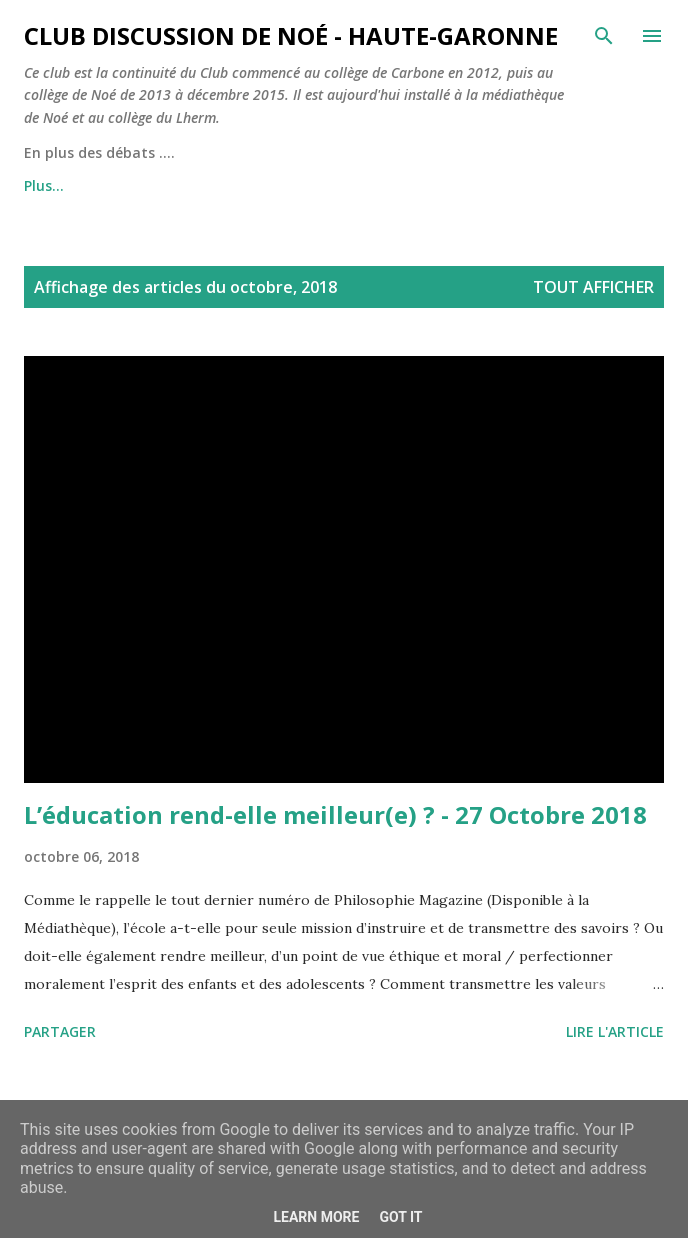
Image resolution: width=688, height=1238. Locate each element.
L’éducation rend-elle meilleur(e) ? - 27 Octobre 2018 (335, 814)
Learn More (316, 1217)
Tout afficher (593, 287)
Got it (400, 1217)
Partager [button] (60, 1031)
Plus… (44, 185)
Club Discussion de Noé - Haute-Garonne (291, 35)
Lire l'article (615, 1031)
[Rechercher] (604, 36)
